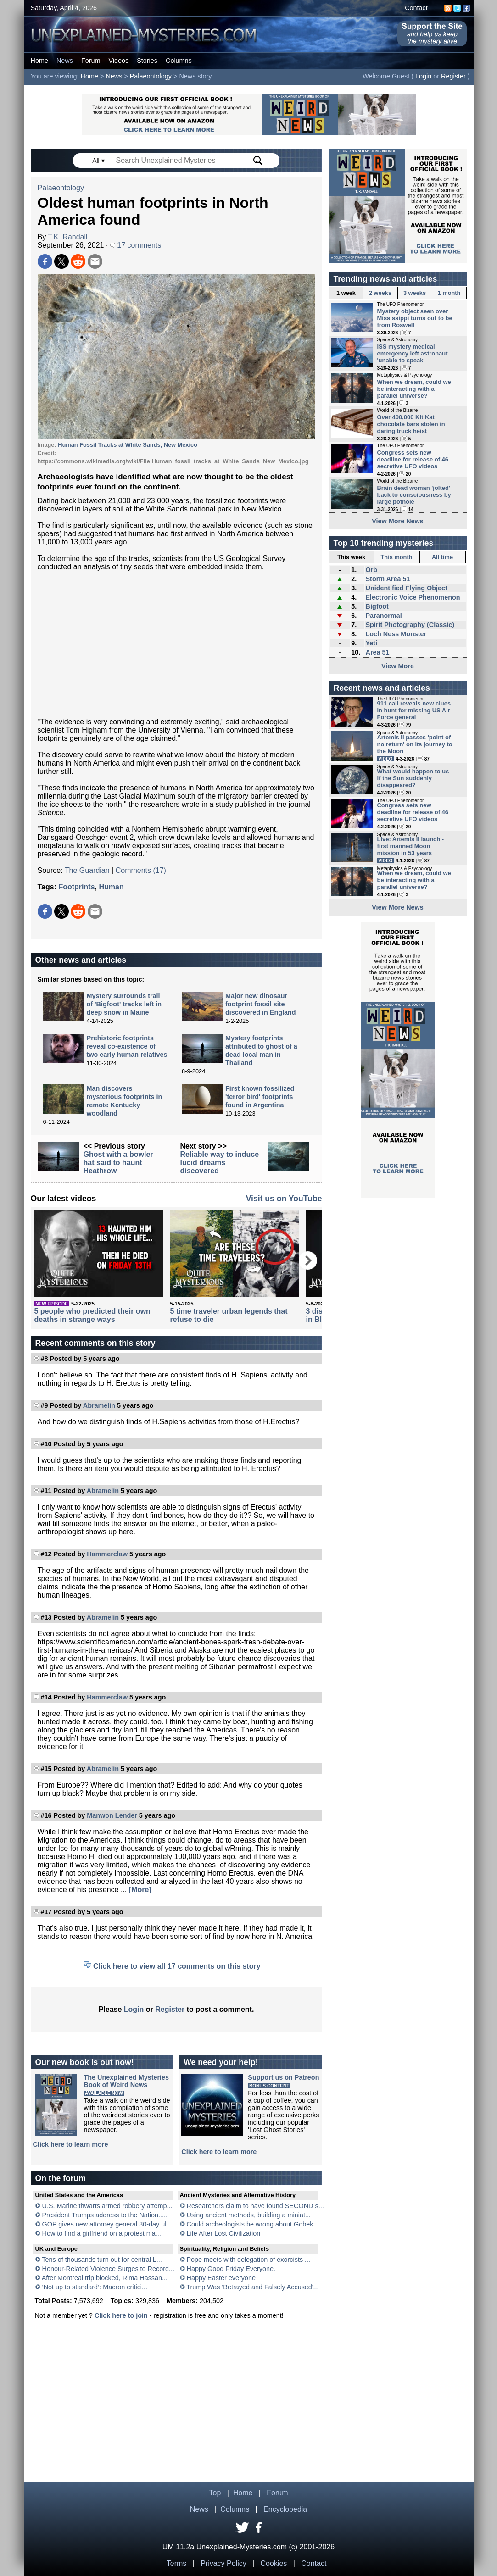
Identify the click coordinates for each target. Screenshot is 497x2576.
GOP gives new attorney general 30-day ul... (107, 2224)
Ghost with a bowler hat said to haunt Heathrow (118, 1162)
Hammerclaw (107, 1554)
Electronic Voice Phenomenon (412, 597)
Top (215, 2493)
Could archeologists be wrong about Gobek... (253, 2224)
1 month (449, 292)
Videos (118, 60)
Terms (177, 2563)
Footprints (76, 887)
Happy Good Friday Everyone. (231, 2268)
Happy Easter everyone (221, 2278)
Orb (371, 569)
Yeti (371, 643)
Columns (179, 60)
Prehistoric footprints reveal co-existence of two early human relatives (127, 1046)
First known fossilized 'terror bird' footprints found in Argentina (259, 1097)
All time (442, 557)
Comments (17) (141, 870)
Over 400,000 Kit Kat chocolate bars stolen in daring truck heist (411, 424)
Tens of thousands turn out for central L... (102, 2259)
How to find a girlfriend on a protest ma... (101, 2233)
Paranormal (383, 615)
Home (39, 60)
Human (111, 887)
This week (351, 557)
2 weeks (380, 292)
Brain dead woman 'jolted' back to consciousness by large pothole (414, 494)
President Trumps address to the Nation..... (105, 2215)
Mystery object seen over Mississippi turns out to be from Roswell (414, 318)
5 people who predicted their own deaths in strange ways (92, 1315)
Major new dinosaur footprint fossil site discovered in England (260, 1004)
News (64, 60)
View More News (398, 521)
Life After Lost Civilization (224, 2233)
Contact (416, 7)
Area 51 (377, 652)
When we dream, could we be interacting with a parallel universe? (414, 388)
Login (423, 76)
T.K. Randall (67, 237)
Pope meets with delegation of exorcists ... (249, 2259)
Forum (91, 60)
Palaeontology (151, 76)
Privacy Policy (223, 2563)
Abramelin (99, 1405)
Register (453, 76)
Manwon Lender (112, 1815)
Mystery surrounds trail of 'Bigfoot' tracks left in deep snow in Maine (124, 1004)
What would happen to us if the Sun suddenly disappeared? (413, 778)
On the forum (60, 2178)
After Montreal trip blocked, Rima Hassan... (105, 2278)
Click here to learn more (70, 2144)
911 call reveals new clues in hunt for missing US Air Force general (414, 710)
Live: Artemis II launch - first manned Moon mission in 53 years (410, 846)
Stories (147, 60)
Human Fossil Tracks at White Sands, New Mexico (127, 444)
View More (397, 666)
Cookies (274, 2563)
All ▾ (99, 160)
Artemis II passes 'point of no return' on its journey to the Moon (414, 744)
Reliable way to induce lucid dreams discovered (219, 1162)
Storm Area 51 (387, 579)
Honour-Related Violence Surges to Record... (108, 2268)
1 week (346, 292)
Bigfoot (376, 606)
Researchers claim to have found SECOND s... (255, 2206)
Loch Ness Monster (395, 634)
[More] (140, 1889)
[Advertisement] (176, 644)
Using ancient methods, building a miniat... (249, 2215)
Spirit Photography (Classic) (409, 624)
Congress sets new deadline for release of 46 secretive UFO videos (413, 459)
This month (397, 557)
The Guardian (87, 870)
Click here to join (121, 2315)
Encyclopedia (285, 2509)
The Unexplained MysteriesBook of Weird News (126, 2081)
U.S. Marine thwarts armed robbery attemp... (107, 2206)
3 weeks (414, 292)
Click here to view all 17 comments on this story (177, 1966)
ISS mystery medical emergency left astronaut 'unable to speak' (412, 353)
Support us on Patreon (283, 2077)
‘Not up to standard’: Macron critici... (95, 2287)
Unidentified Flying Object (406, 588)
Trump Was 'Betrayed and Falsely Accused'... (252, 2287)
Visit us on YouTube (284, 1198)
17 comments (135, 245)
